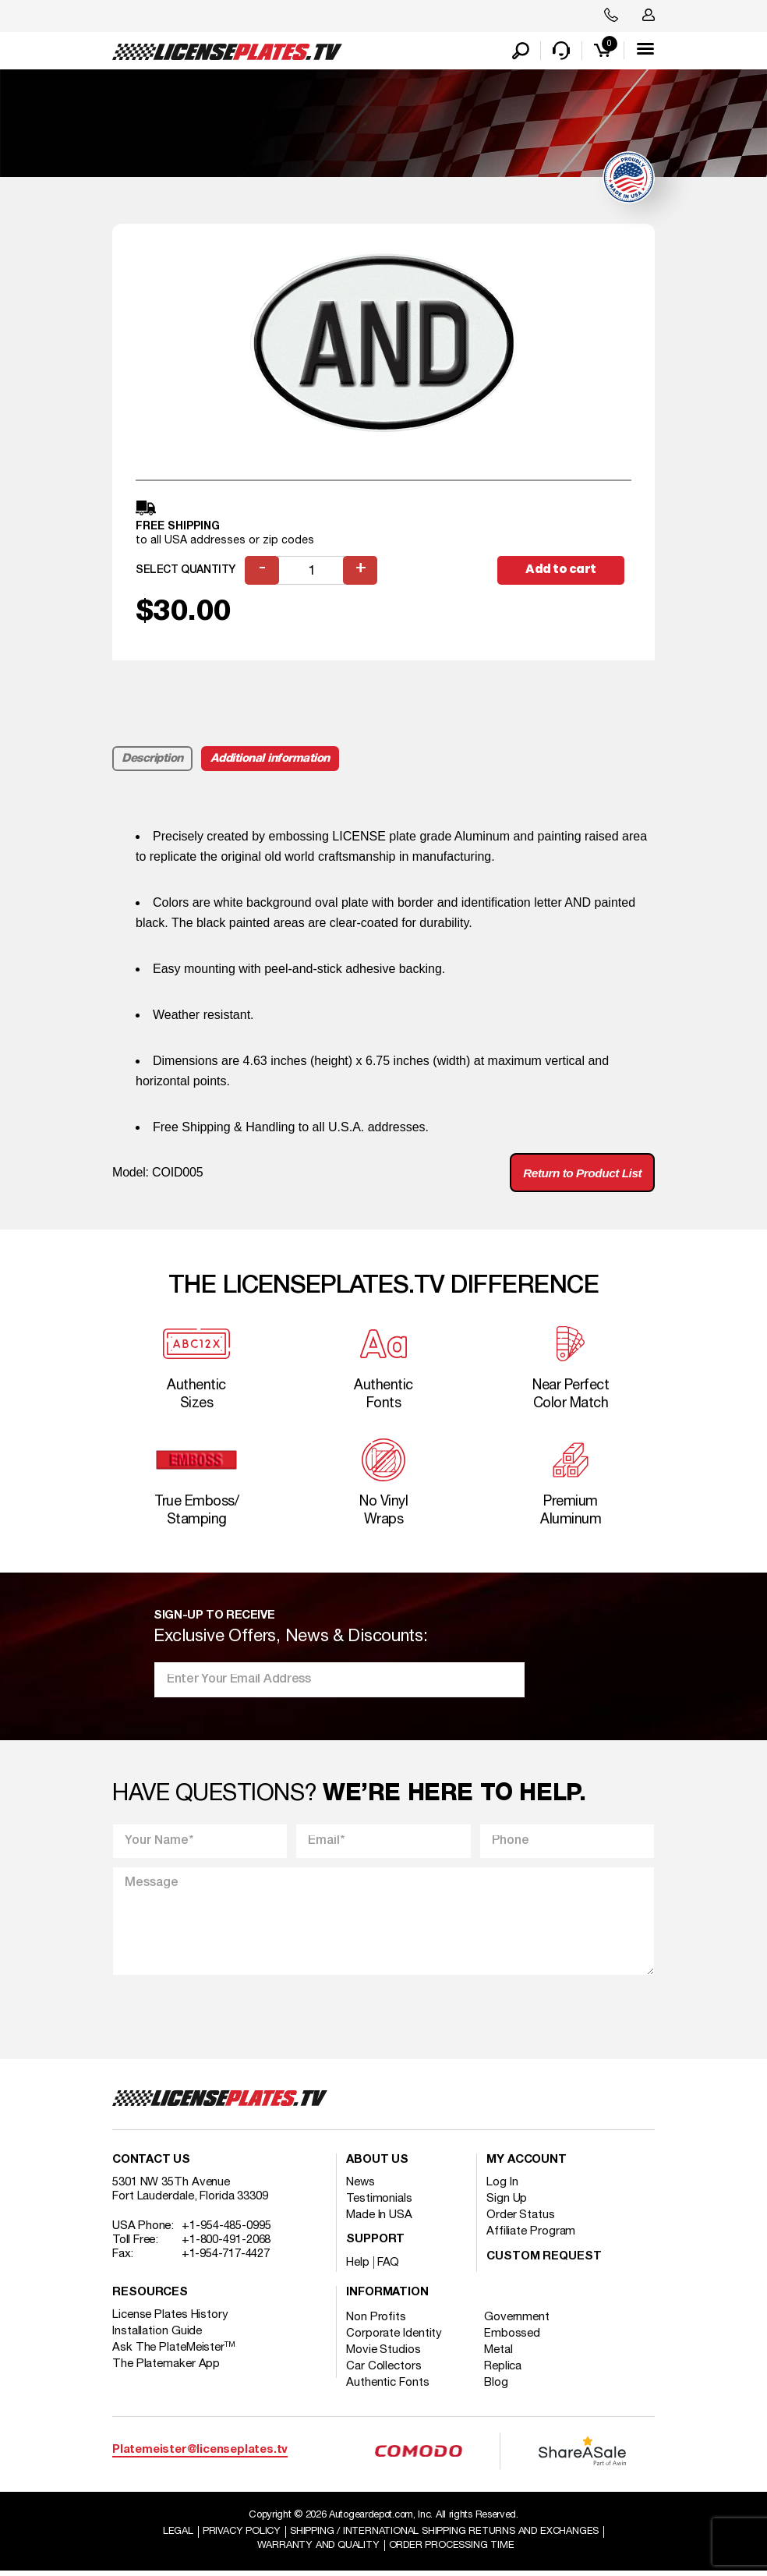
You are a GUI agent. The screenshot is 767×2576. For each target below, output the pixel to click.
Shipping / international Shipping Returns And (445, 2535)
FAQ (388, 2266)
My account (526, 2164)
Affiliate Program (530, 2235)
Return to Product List (579, 1175)
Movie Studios (383, 2353)
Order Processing (451, 2549)
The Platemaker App (166, 2367)
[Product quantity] (312, 571)
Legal (176, 2535)
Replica (504, 2370)
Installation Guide (157, 2335)
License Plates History (170, 2318)
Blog (498, 2386)
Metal (500, 2353)
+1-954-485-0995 (226, 2229)
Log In (502, 2186)
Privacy (241, 2535)
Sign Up (506, 2202)
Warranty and (317, 2549)
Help (357, 2266)
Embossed (514, 2337)
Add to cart (563, 571)
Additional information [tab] (270, 760)
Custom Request (544, 2260)
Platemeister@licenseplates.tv (200, 2454)
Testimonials (379, 2202)
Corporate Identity (394, 2337)
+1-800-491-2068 (226, 2243)
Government (518, 2321)
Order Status (520, 2218)
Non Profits (376, 2321)
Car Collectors (384, 2370)
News (360, 2186)
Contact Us (151, 2164)
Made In (379, 2218)
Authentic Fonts (387, 2386)
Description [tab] (152, 760)
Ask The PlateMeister (173, 2351)
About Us (377, 2164)
